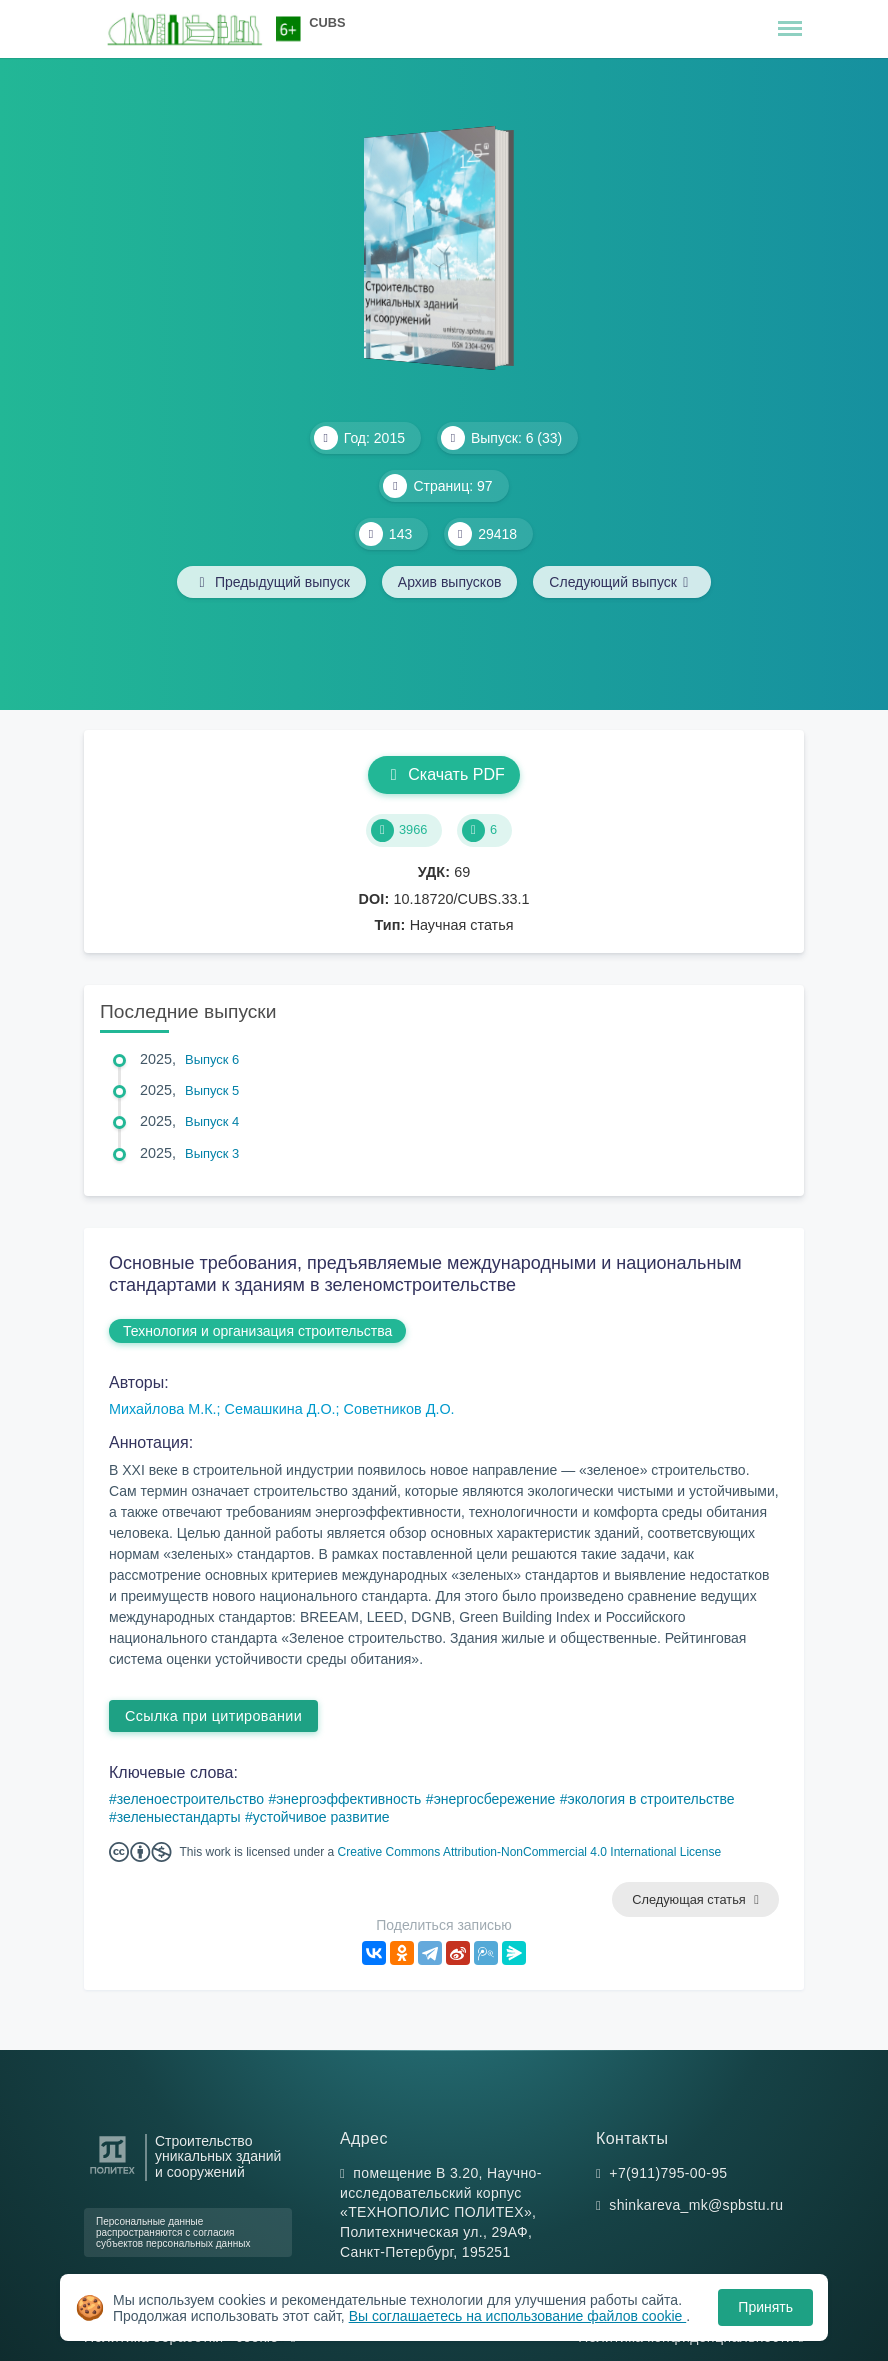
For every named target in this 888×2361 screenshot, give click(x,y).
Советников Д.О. (399, 1409)
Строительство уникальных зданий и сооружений (218, 2157)
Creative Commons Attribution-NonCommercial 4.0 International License (530, 1852)
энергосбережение (495, 1799)
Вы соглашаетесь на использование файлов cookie (518, 2316)
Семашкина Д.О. (280, 1409)
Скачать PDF (443, 774)
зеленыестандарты (179, 1817)
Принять (765, 2307)
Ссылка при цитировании (213, 1716)
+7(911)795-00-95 (668, 2173)
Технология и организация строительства (257, 1331)
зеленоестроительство (190, 1799)
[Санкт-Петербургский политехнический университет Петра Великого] (112, 2174)
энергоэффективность (348, 1799)
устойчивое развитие (321, 1817)
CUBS (327, 22)
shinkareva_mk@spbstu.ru (696, 2205)
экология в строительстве (651, 1799)
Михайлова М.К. (163, 1409)
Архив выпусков (450, 582)
